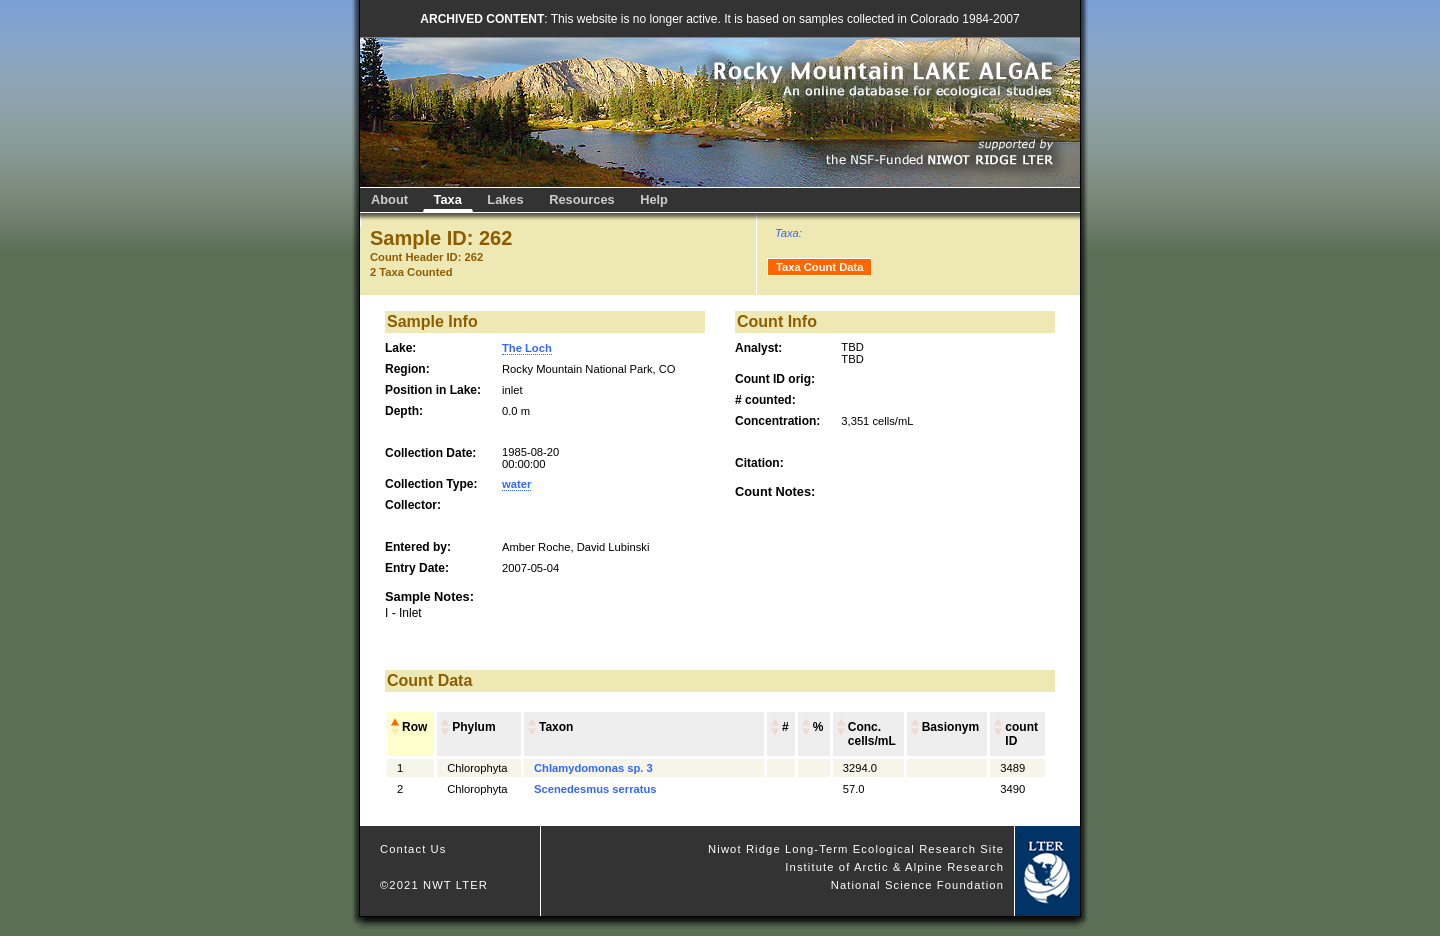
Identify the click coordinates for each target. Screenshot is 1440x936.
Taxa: (788, 233)
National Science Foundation (917, 885)
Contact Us (413, 849)
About (389, 199)
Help (654, 199)
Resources (581, 199)
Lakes (505, 199)
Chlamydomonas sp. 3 (593, 768)
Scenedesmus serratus (595, 789)
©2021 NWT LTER (434, 885)
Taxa (448, 199)
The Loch (527, 348)
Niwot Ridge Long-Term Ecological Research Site (856, 849)
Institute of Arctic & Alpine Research (894, 867)
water (516, 484)
